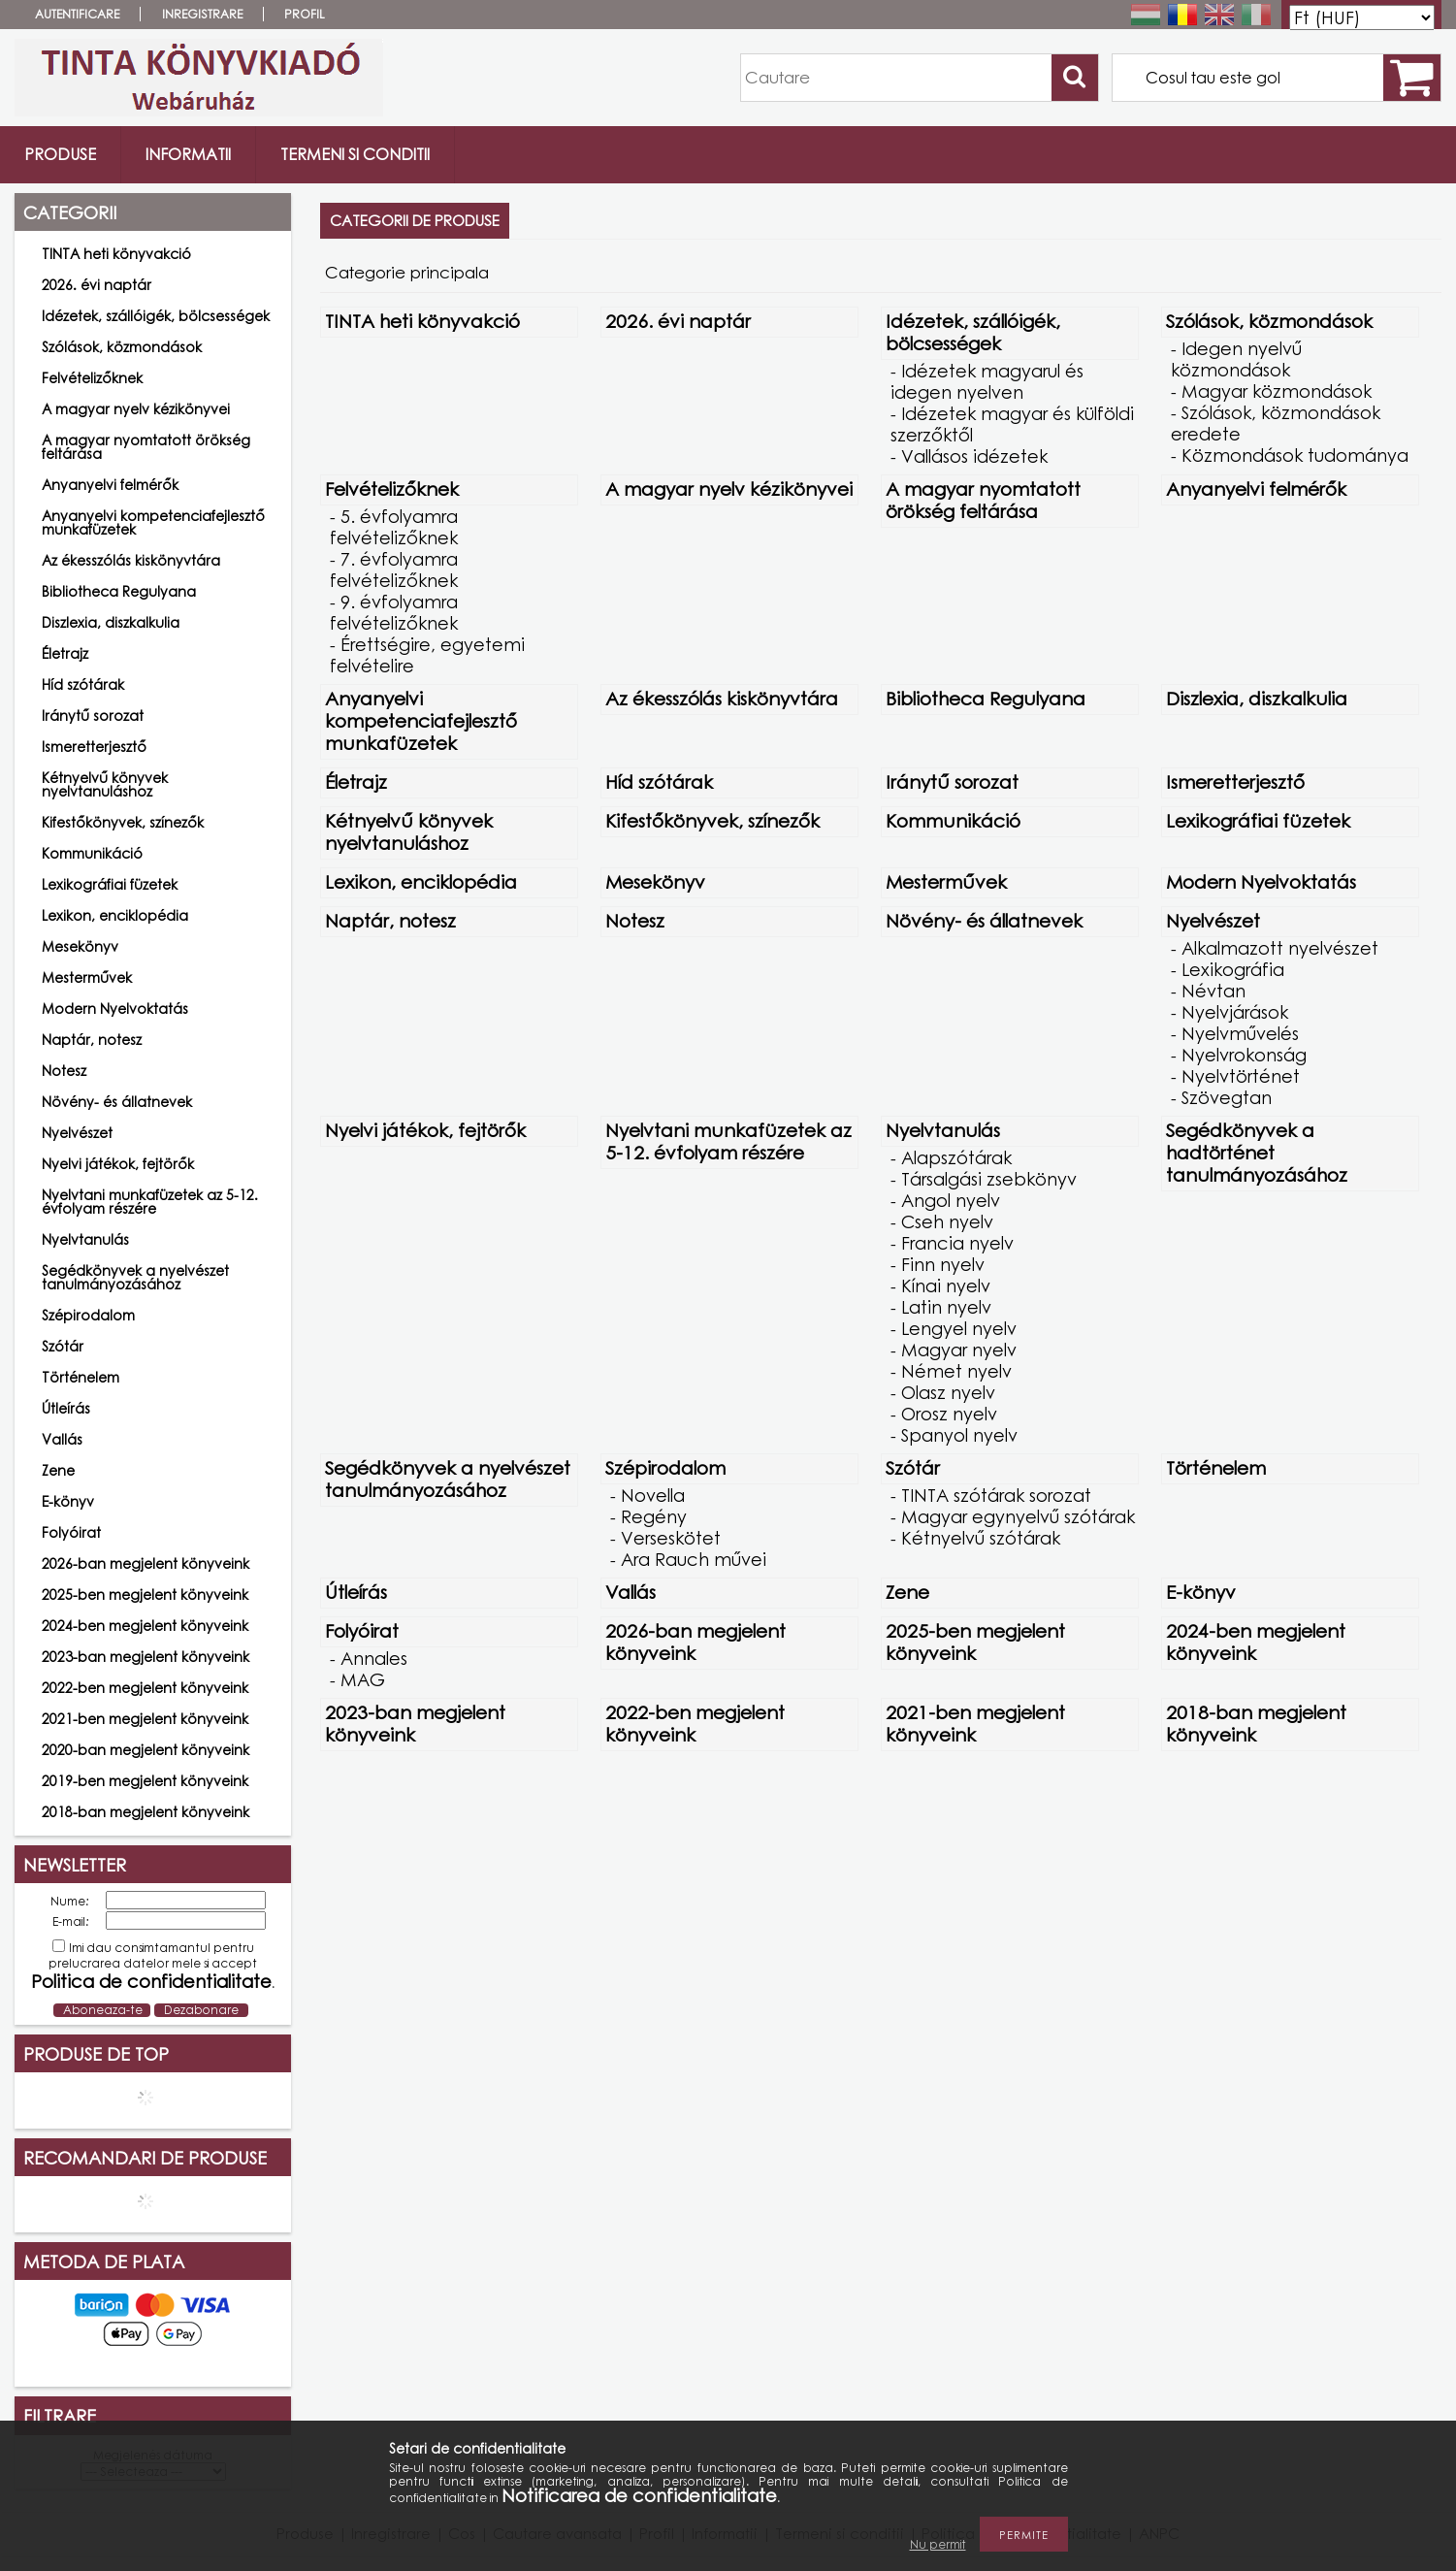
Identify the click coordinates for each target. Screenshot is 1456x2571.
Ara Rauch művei (693, 1559)
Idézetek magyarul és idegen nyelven (987, 381)
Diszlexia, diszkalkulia (110, 622)
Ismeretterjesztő (94, 746)
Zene (58, 1470)
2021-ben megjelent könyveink (145, 1718)
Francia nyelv (957, 1242)
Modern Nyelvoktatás (115, 1008)
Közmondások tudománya (1294, 455)
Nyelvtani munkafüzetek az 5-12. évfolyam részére (150, 1202)
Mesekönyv (80, 946)
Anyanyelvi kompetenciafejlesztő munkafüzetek (153, 522)
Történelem (80, 1377)
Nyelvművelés (1240, 1033)
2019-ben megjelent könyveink (145, 1781)
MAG (362, 1679)
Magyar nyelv (959, 1349)
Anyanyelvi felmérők (110, 484)
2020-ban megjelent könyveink (145, 1749)
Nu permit (938, 2544)
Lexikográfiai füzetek (110, 884)
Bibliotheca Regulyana (119, 591)
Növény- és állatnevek (117, 1101)
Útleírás (66, 1408)
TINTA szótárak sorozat (996, 1495)
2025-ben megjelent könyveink (145, 1594)
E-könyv (68, 1501)
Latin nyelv (946, 1307)
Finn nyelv (943, 1264)
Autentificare (77, 14)
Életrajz (65, 653)
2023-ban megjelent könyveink (145, 1656)
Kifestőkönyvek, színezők (123, 822)
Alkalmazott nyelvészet (1279, 948)
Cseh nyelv (947, 1221)
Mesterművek (87, 977)
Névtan (1213, 990)
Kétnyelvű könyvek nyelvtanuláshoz (105, 784)
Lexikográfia (1232, 969)
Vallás (62, 1439)
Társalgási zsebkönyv (989, 1178)
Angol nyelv (950, 1200)
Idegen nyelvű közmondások (1236, 359)
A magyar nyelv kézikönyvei (136, 409)
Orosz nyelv (949, 1413)
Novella (653, 1495)
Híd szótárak (83, 684)
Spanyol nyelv (959, 1435)
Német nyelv (956, 1371)
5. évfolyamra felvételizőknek (394, 526)
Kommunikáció (92, 853)
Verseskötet (671, 1537)
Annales (373, 1658)
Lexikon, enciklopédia (115, 915)
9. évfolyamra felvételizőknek (394, 612)
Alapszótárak (956, 1157)
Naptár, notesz (92, 1039)
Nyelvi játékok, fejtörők (118, 1163)
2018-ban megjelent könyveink (145, 1812)
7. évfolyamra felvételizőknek (394, 569)
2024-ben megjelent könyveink (145, 1625)
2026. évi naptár (96, 285)
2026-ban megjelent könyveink (145, 1563)
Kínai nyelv (945, 1285)
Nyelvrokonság (1244, 1054)
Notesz (64, 1070)
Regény (654, 1516)
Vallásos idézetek (974, 456)
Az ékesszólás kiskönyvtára (131, 560)
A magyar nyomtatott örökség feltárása (146, 447)
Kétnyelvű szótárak (980, 1537)
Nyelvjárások (1234, 1012)
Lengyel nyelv (959, 1328)
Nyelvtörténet (1240, 1076)
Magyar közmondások (1276, 391)
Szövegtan (1226, 1097)
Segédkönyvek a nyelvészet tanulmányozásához (135, 1277)
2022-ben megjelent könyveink (145, 1687)
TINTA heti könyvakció (116, 253)
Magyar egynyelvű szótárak (1018, 1516)
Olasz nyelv (948, 1392)
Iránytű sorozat (93, 715)
